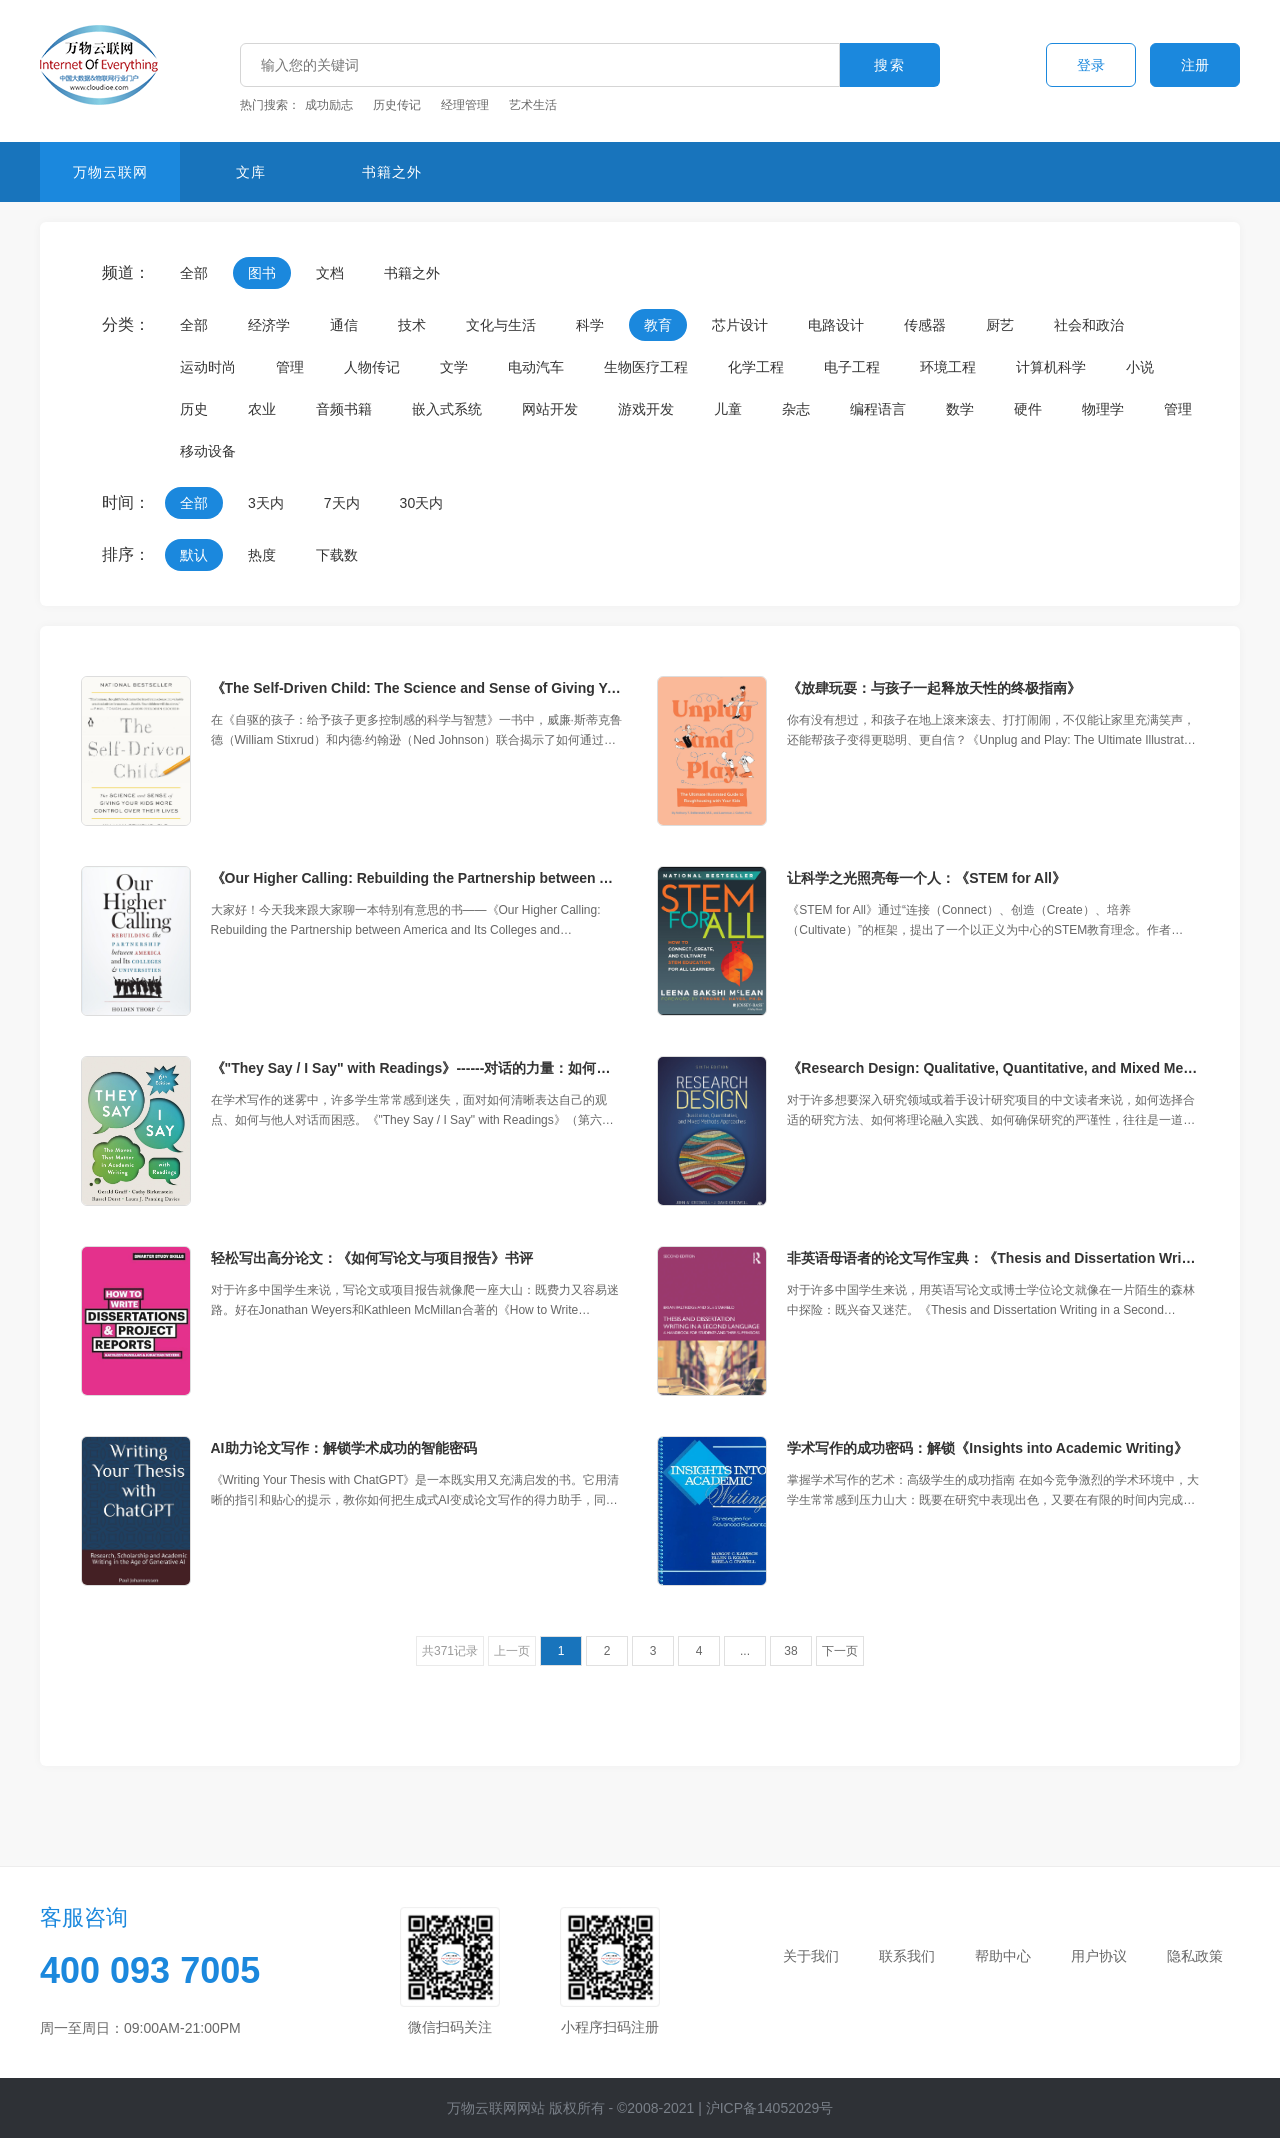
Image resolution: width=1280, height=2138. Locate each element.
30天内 (422, 503)
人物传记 (372, 367)
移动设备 (208, 451)
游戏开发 (646, 409)
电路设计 (836, 325)
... (745, 1651)
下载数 (337, 555)
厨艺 (1000, 325)
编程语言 (878, 409)
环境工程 (948, 367)
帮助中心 (1003, 1956)
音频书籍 (344, 409)
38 (790, 1651)
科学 (590, 325)
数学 (960, 409)
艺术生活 (533, 105)
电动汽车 (536, 367)
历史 (194, 409)
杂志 (796, 409)
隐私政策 (1195, 1956)
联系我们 (907, 1956)
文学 (454, 367)
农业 (262, 409)
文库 (251, 172)
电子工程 (852, 367)
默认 (194, 555)
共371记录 (450, 1651)
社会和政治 (1089, 325)
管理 (290, 367)
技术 (412, 325)
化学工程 (756, 367)
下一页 (840, 1651)
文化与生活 (501, 325)
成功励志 (329, 105)
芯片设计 (740, 325)
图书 (262, 273)
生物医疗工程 (646, 367)
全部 (194, 273)
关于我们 (811, 1956)
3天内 (266, 503)
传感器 (925, 325)
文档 (330, 273)
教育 (658, 325)
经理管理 (465, 105)
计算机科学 (1051, 367)
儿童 (728, 409)
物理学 (1103, 409)
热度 (262, 555)
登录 (1091, 65)
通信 (344, 325)
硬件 (1028, 409)
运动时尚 (208, 367)
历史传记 (397, 105)
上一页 (512, 1651)
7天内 (342, 503)
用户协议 (1099, 1956)
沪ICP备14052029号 (770, 2108)
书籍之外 (392, 172)
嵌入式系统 (447, 409)
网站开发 (550, 409)
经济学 (269, 325)
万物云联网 (110, 172)
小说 (1140, 367)
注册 (1195, 65)
